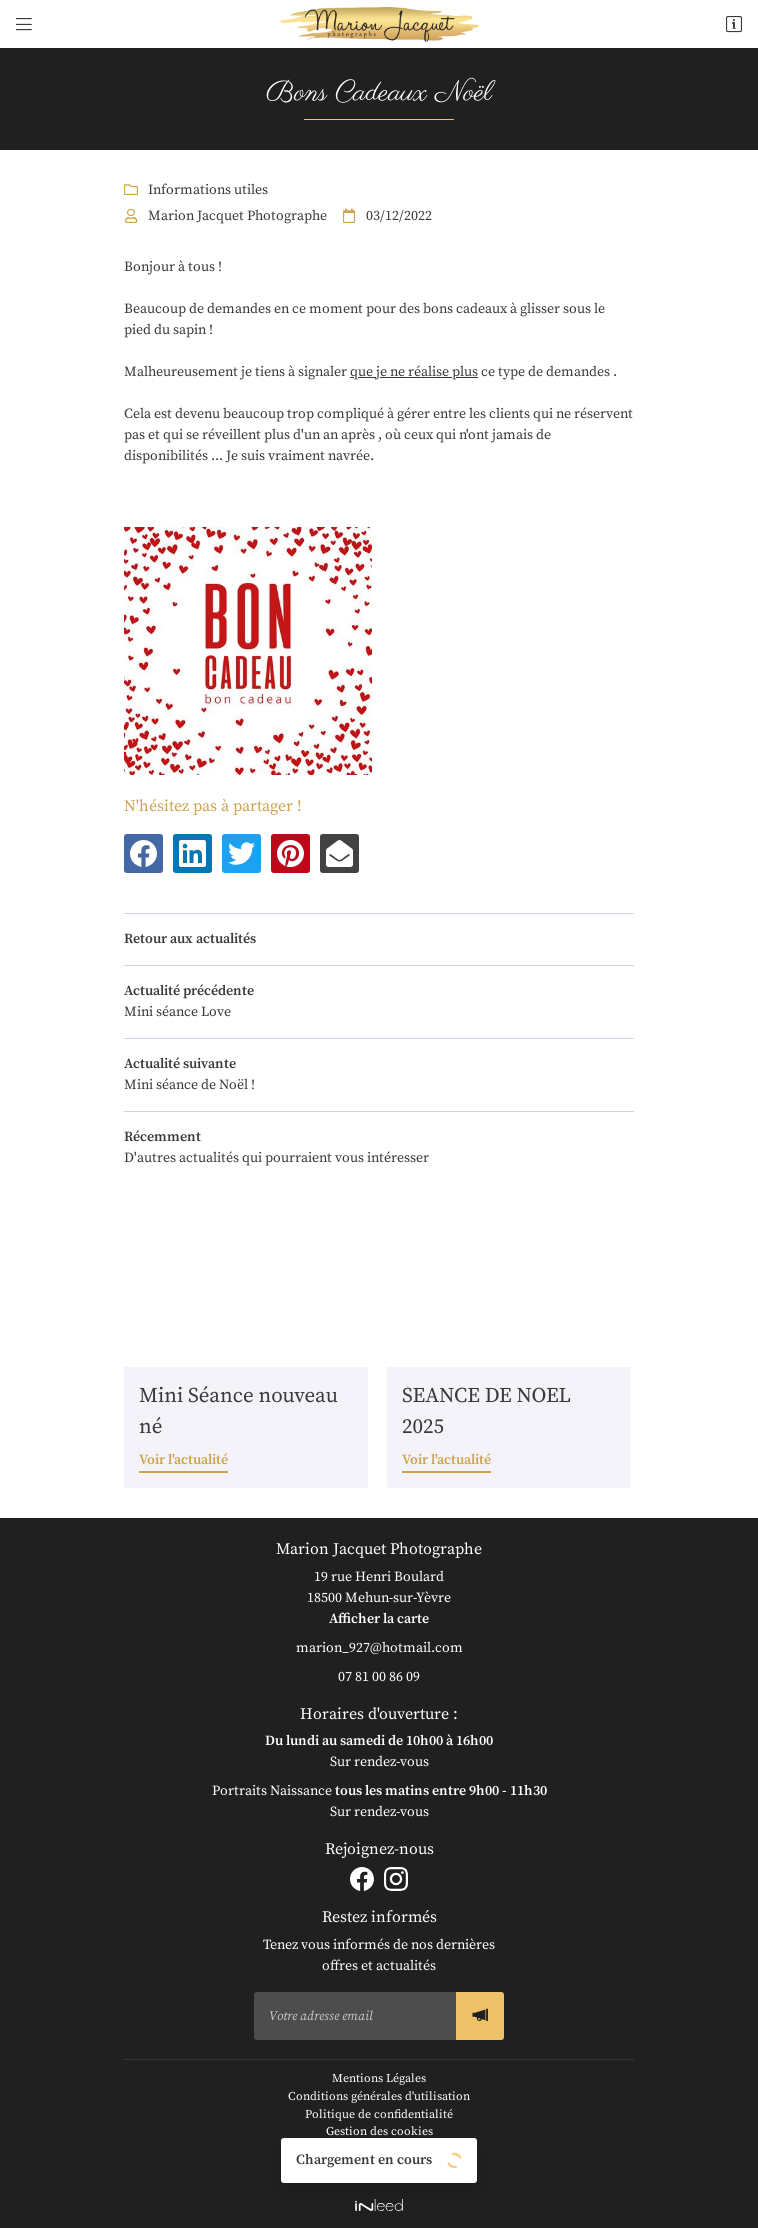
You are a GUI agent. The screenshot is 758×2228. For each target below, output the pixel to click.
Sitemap (379, 2149)
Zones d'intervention (379, 2167)
